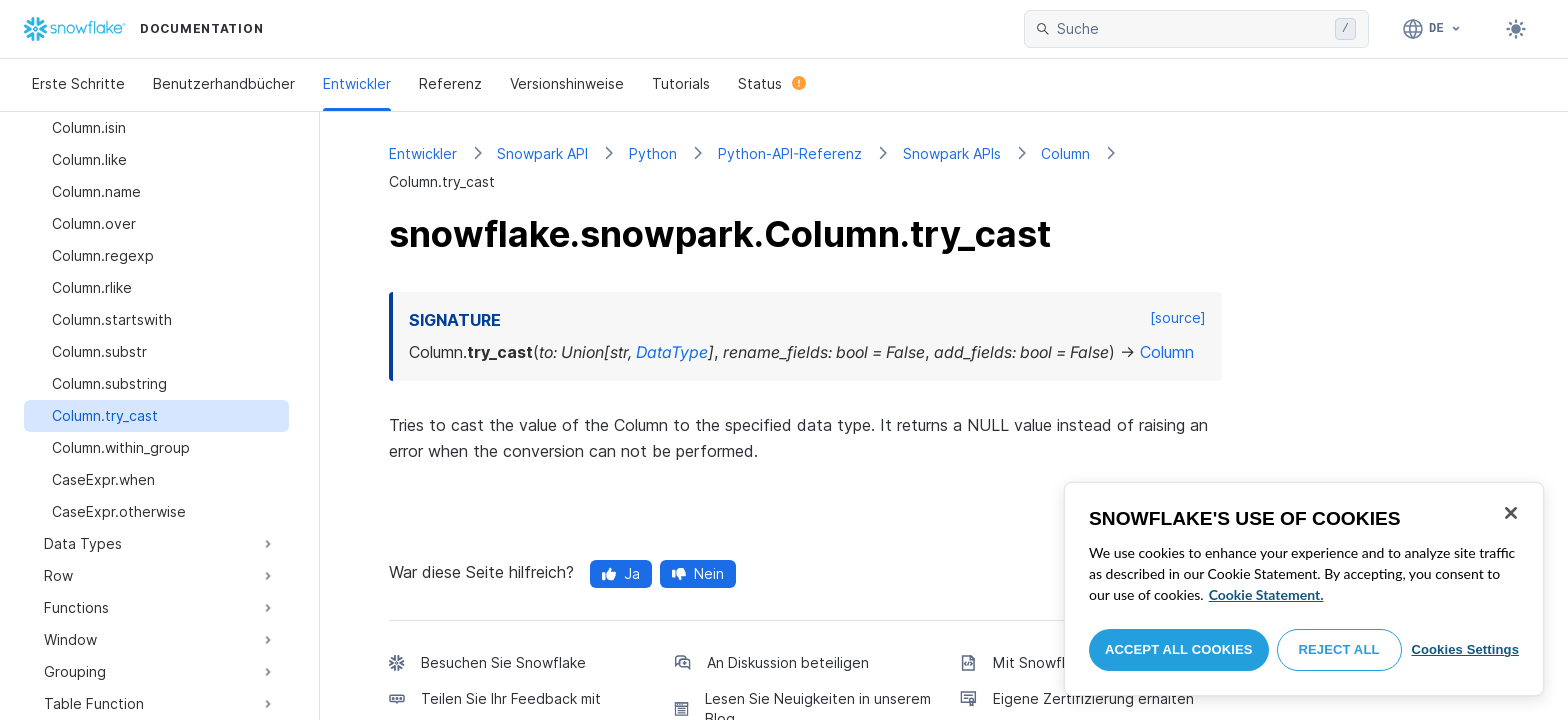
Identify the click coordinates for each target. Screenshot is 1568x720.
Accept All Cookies (1179, 649)
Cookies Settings (1465, 649)
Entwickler (357, 83)
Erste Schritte (78, 83)
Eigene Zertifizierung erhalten (1093, 698)
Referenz (450, 83)
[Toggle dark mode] (1516, 29)
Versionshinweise (567, 83)
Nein (698, 573)
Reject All (1339, 649)
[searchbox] (1192, 29)
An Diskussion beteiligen (788, 662)
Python (653, 153)
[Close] (1511, 513)
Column (1065, 153)
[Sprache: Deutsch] (1432, 29)
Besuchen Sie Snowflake (503, 662)
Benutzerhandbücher (224, 83)
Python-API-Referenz (790, 153)
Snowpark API (542, 153)
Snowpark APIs (952, 153)
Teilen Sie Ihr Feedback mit (511, 698)
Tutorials (681, 83)
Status (772, 83)
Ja (621, 573)
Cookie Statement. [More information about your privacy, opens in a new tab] (1266, 594)
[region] (1304, 589)
